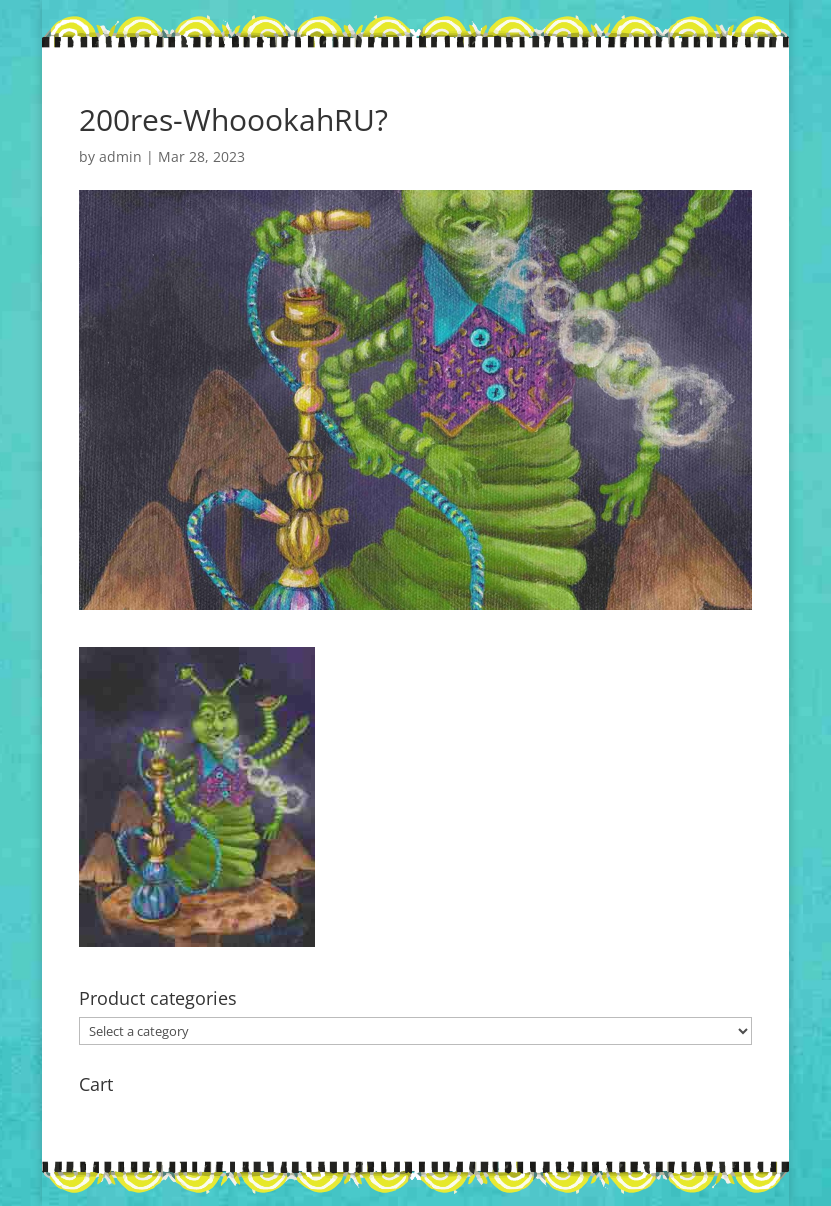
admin (120, 156)
